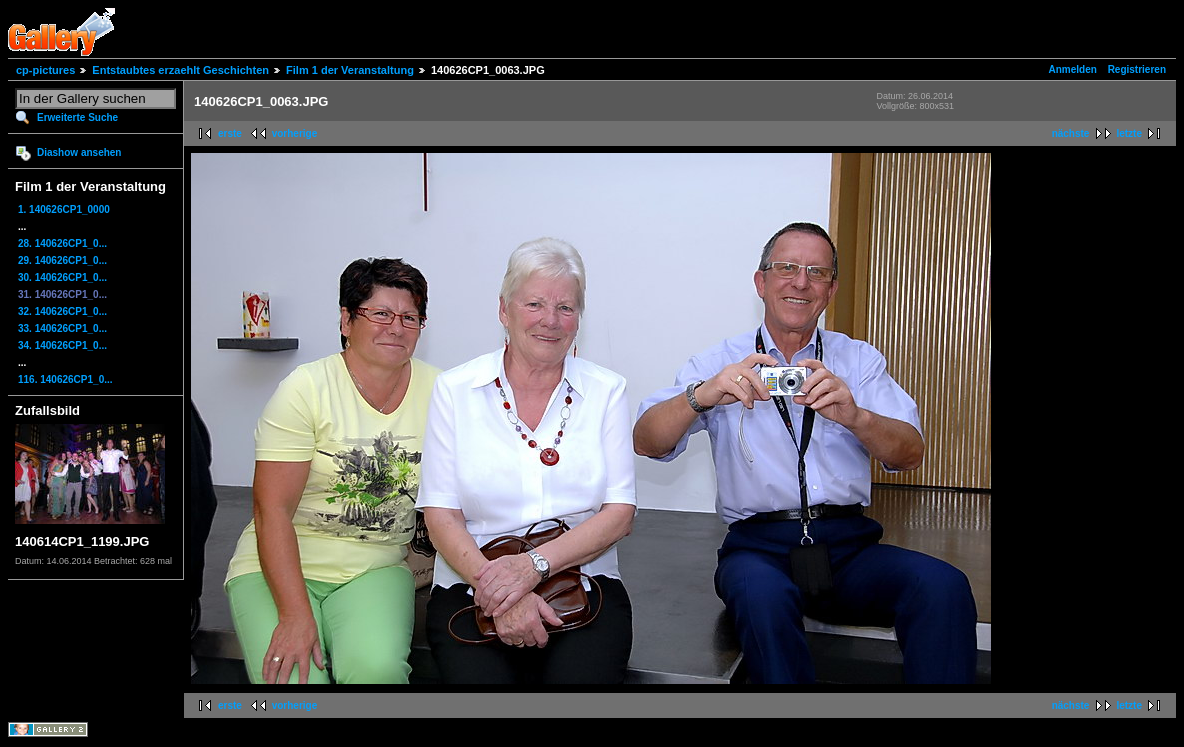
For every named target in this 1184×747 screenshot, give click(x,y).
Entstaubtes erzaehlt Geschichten (180, 70)
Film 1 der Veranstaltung (350, 70)
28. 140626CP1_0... (62, 243)
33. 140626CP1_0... (62, 328)
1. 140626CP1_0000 (64, 209)
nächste (1071, 133)
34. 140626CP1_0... (62, 345)
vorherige (295, 133)
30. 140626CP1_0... (62, 277)
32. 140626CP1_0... (62, 311)
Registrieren (1137, 69)
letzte (1129, 133)
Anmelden (1073, 69)
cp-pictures (45, 70)
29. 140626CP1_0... (62, 260)
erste (230, 133)
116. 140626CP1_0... (65, 379)
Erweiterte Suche (77, 117)
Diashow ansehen (79, 152)
